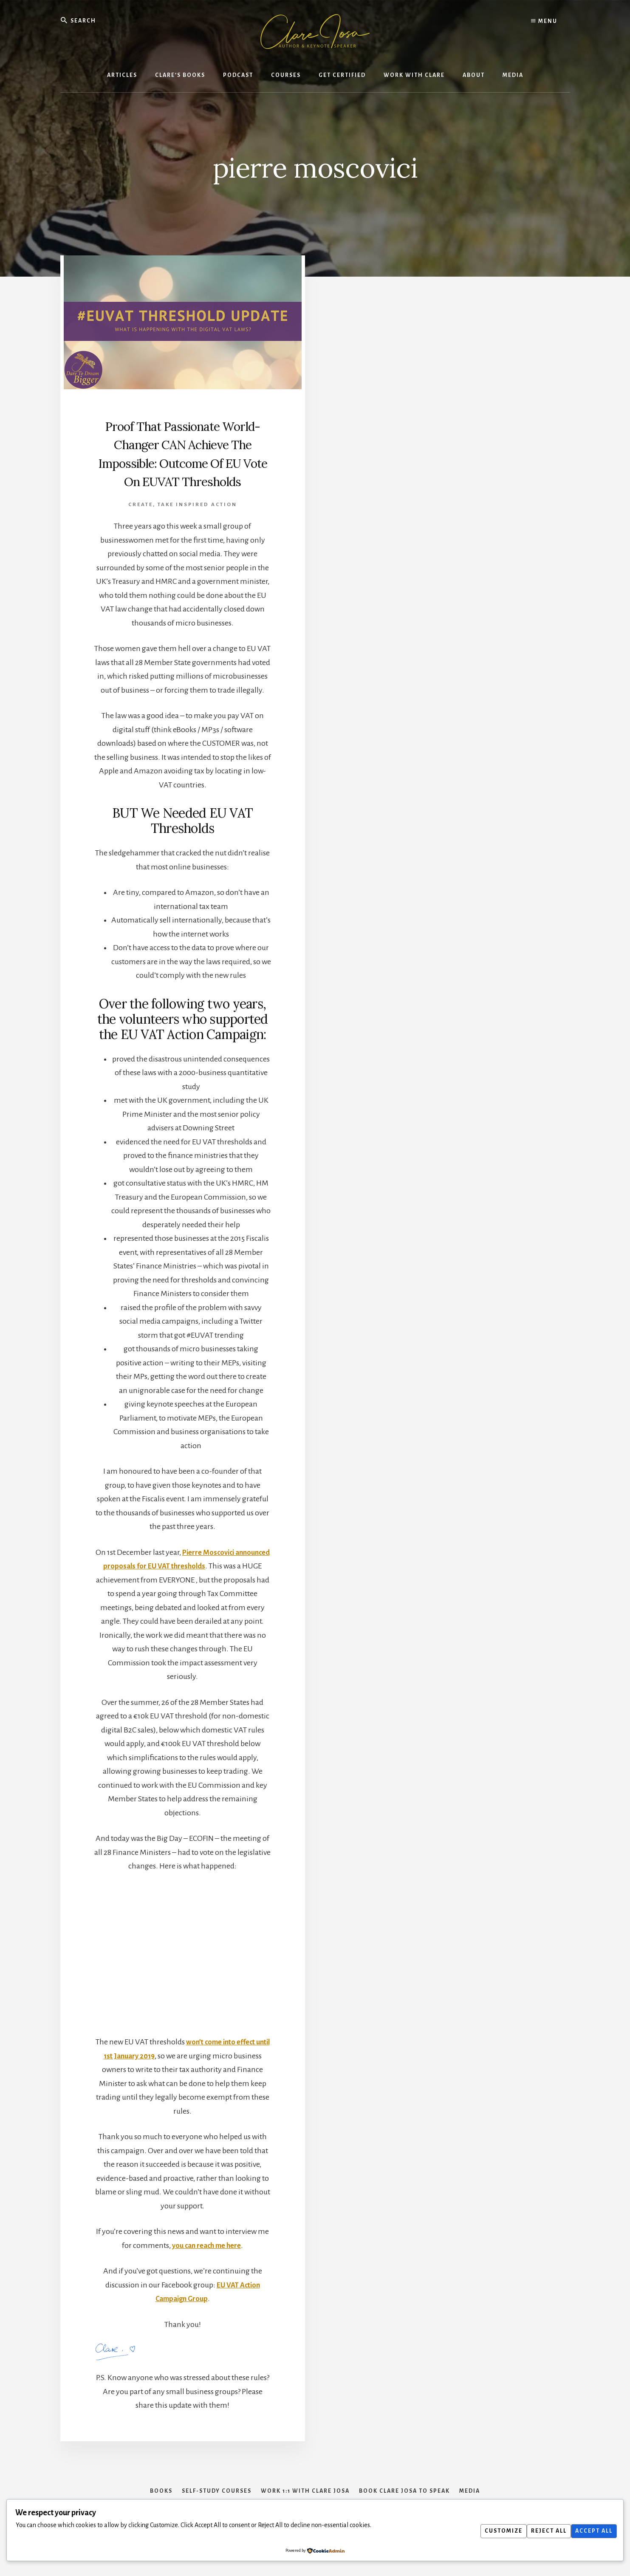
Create (140, 523)
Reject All (542, 2531)
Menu (544, 21)
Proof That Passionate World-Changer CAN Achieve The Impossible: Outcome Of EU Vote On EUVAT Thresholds (183, 462)
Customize (493, 2531)
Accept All (591, 2531)
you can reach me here (206, 2263)
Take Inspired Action (197, 523)
